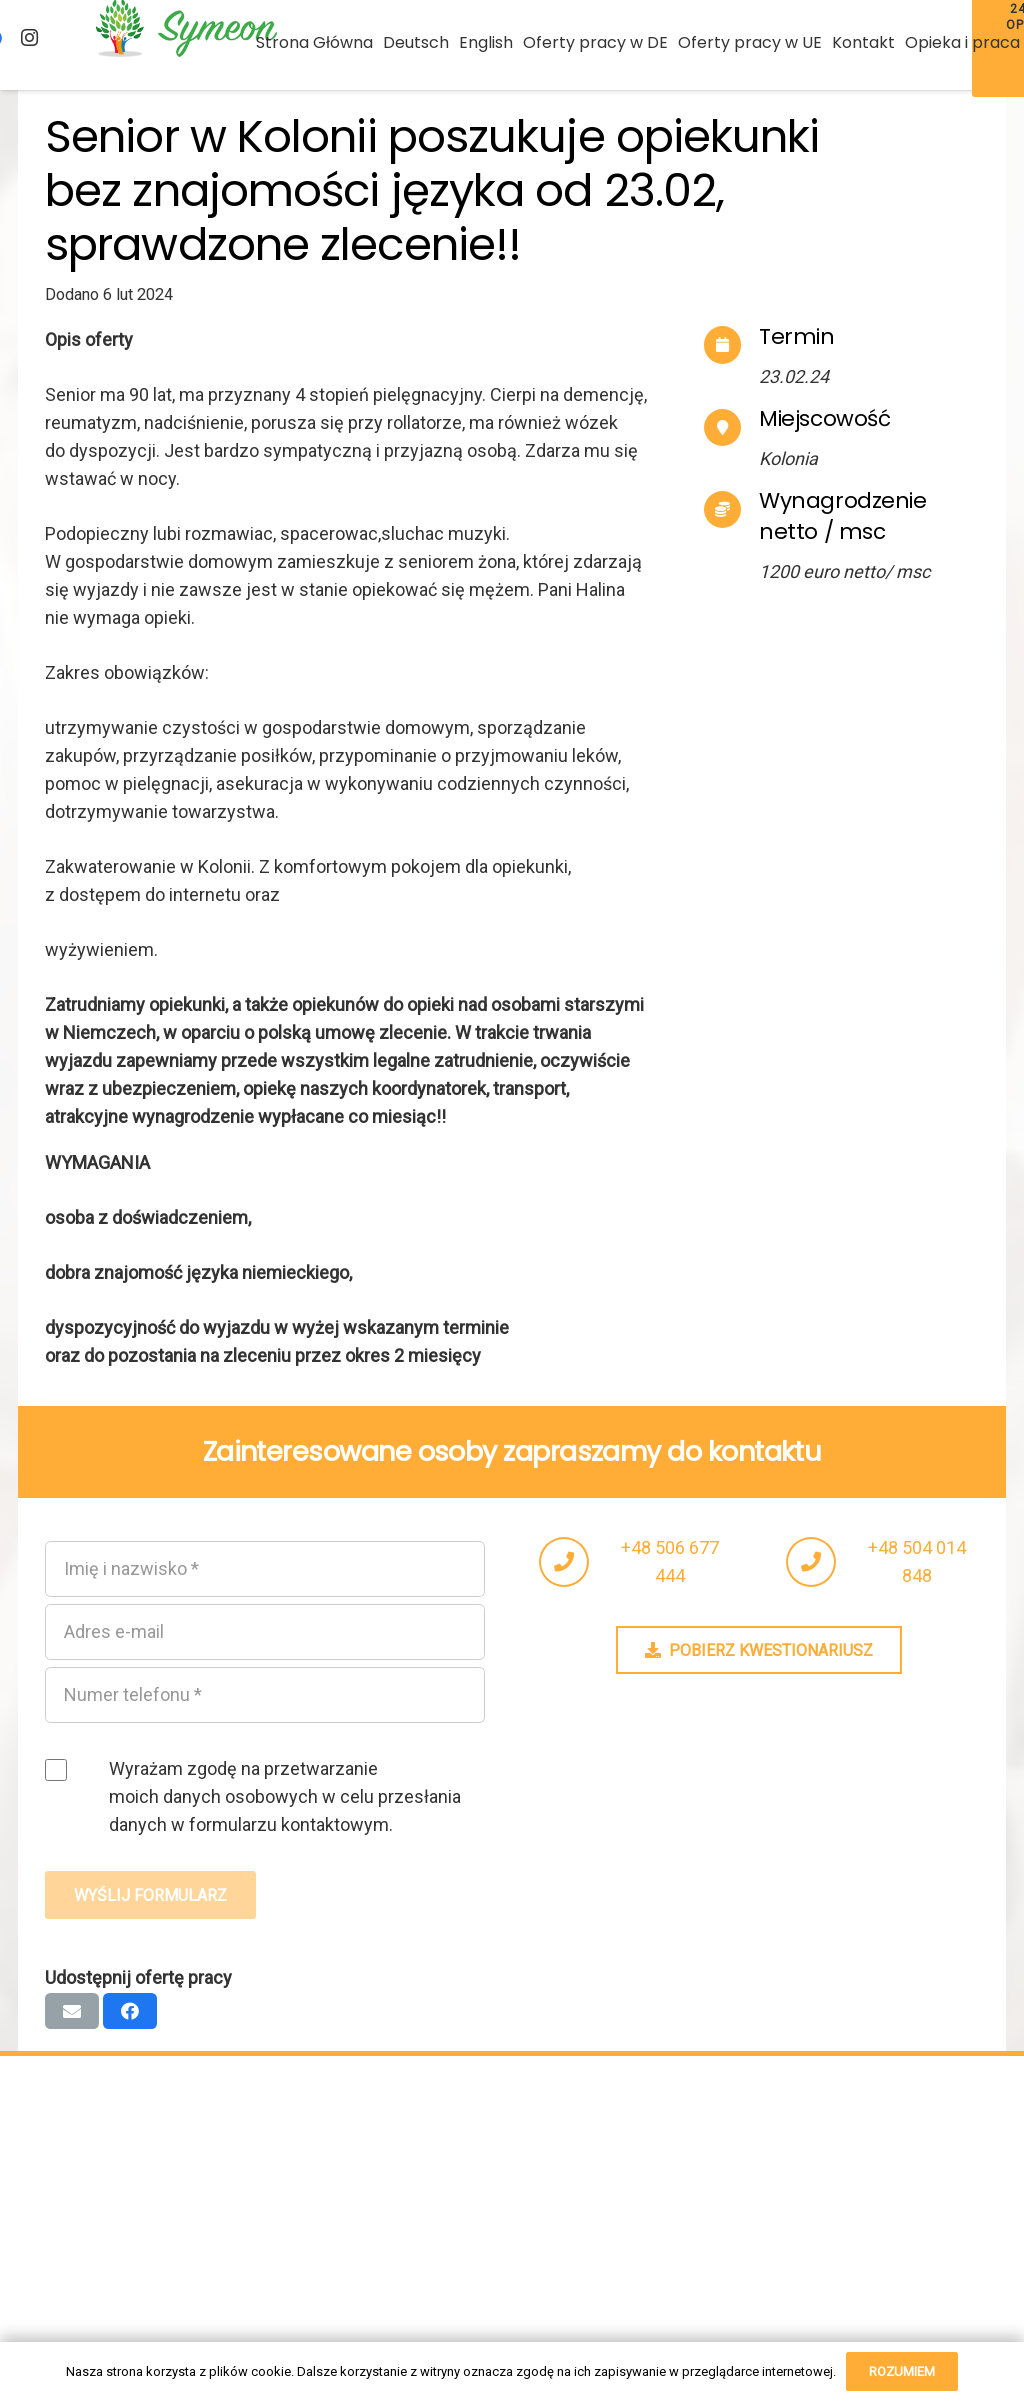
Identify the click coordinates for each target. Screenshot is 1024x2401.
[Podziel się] (130, 2011)
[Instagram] (29, 38)
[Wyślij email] (72, 2011)
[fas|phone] (573, 1562)
